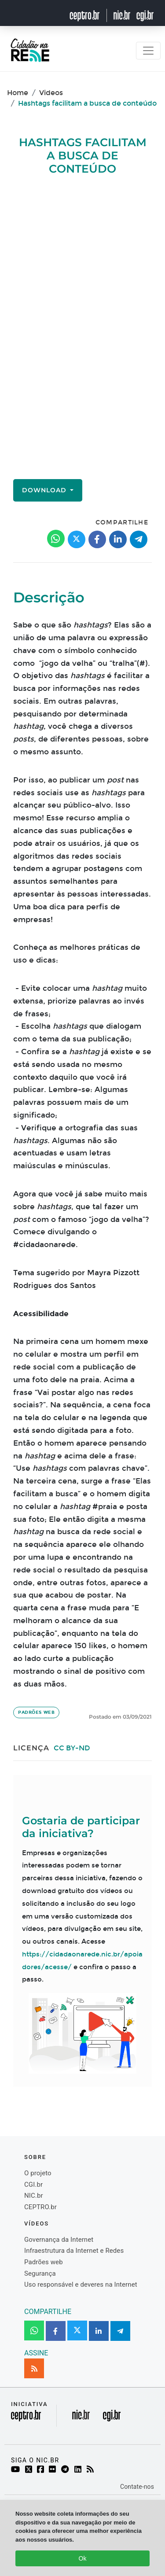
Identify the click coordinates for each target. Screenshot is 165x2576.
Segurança (40, 2273)
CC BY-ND (72, 1748)
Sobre (35, 2157)
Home (17, 93)
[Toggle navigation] (148, 50)
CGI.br (33, 2184)
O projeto (37, 2173)
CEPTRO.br (40, 2207)
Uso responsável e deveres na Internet (80, 2284)
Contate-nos (137, 2486)
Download (45, 490)
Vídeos (36, 2223)
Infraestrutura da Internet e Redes (74, 2251)
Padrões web (36, 1712)
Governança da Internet (58, 2240)
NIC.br (33, 2196)
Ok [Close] (83, 2558)
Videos (51, 93)
